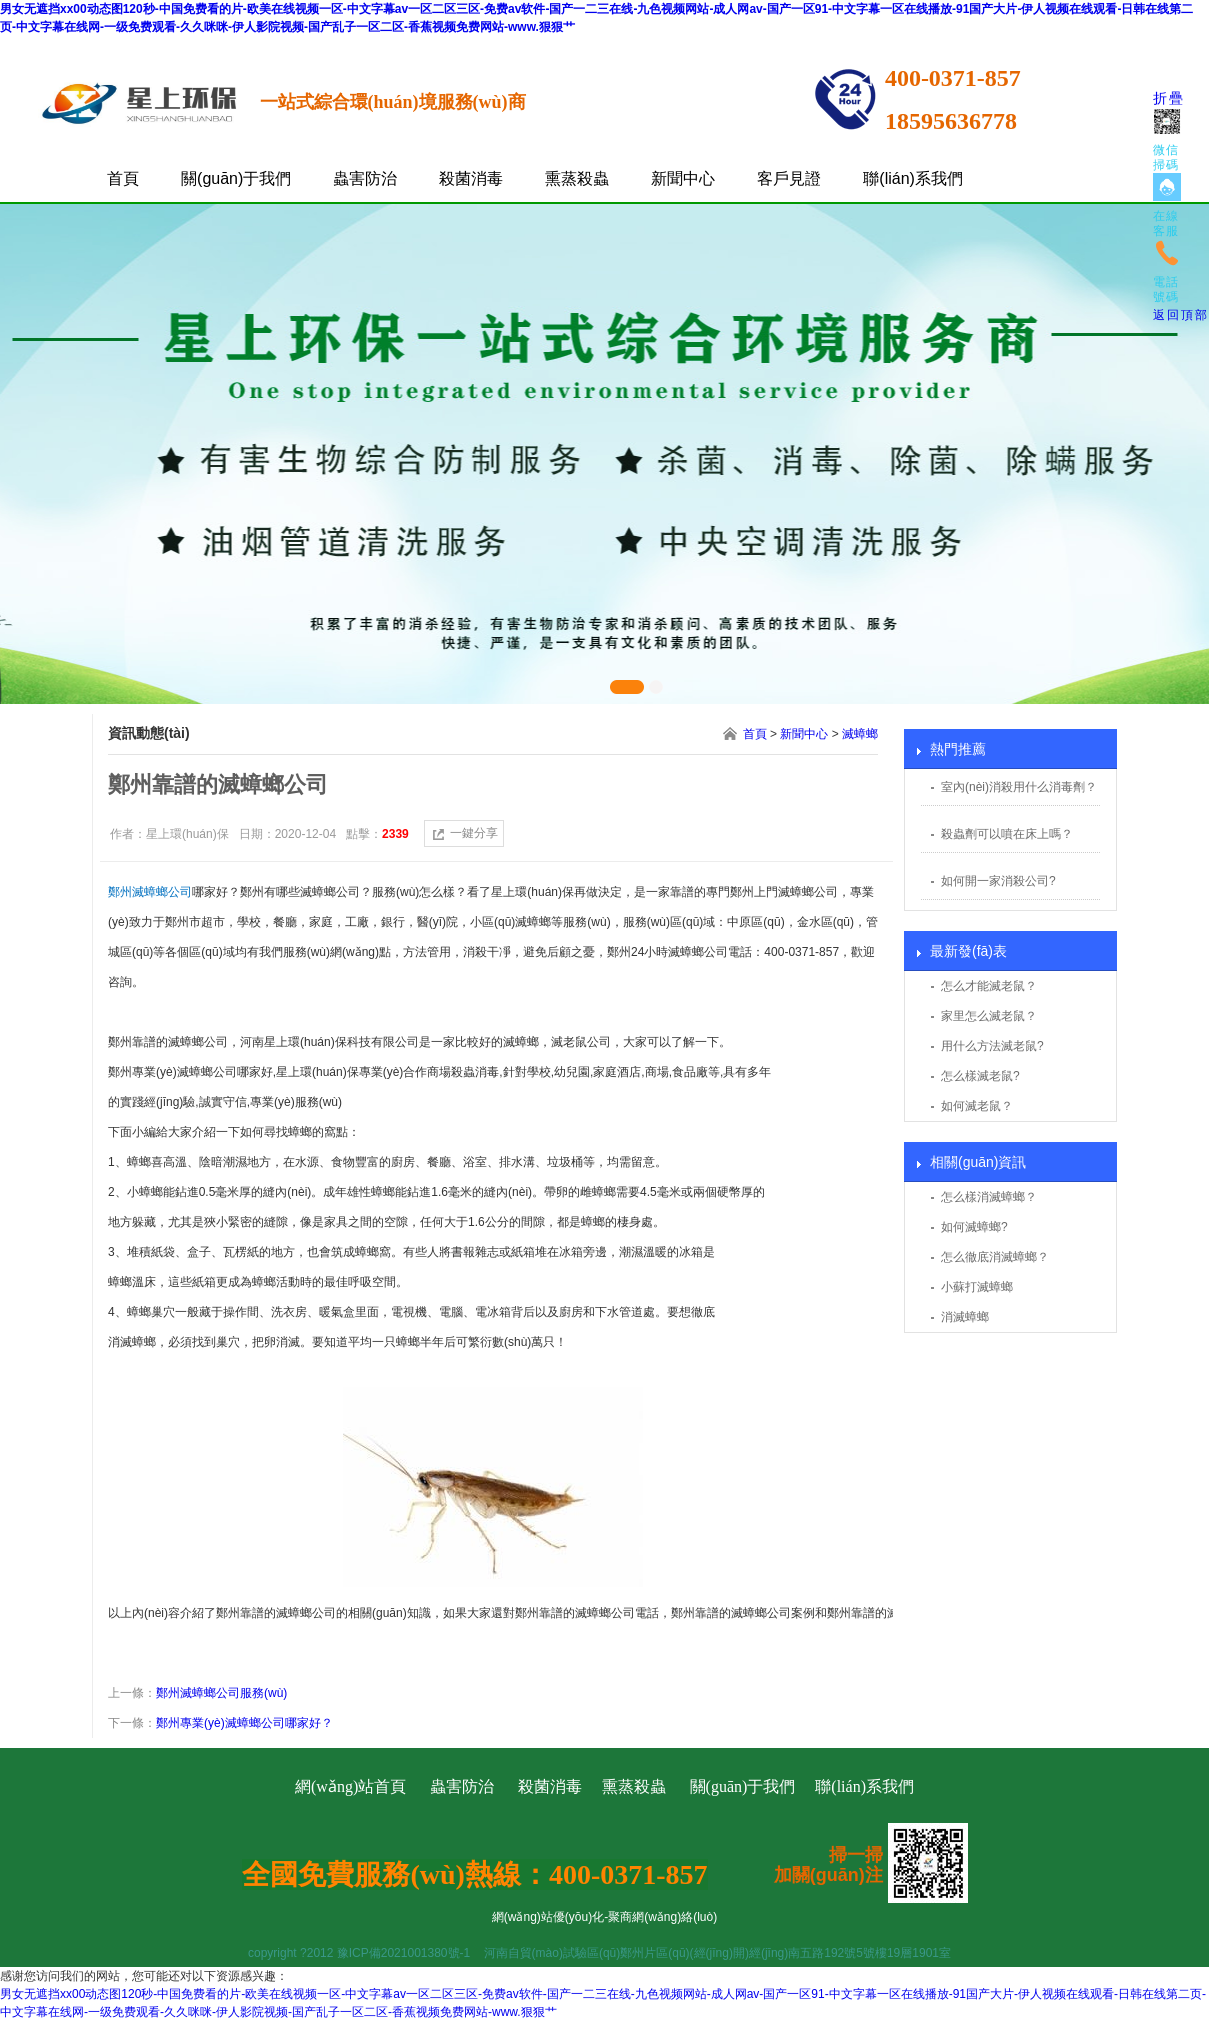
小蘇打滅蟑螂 (977, 1287)
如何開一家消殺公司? (998, 881)
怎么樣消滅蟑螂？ (989, 1197)
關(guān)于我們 (236, 178)
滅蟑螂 (860, 734)
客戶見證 (789, 178)
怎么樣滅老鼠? (980, 1076)
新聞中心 (683, 178)
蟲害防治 (365, 178)
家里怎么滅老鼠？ (989, 1016)
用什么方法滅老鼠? (992, 1046)
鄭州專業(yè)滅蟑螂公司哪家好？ (244, 1723)
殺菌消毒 (471, 178)
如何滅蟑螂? (974, 1227)
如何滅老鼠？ (977, 1106)
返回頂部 (1181, 315)
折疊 (1169, 98)
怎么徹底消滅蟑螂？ (995, 1257)
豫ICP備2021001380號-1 (403, 1953)
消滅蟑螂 (965, 1317)
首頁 (123, 178)
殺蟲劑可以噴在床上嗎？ (1007, 834)
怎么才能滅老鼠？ (989, 986)
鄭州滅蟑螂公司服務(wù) (221, 1693)
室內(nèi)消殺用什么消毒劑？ (1019, 787)
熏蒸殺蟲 (577, 178)
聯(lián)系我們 (913, 178)
